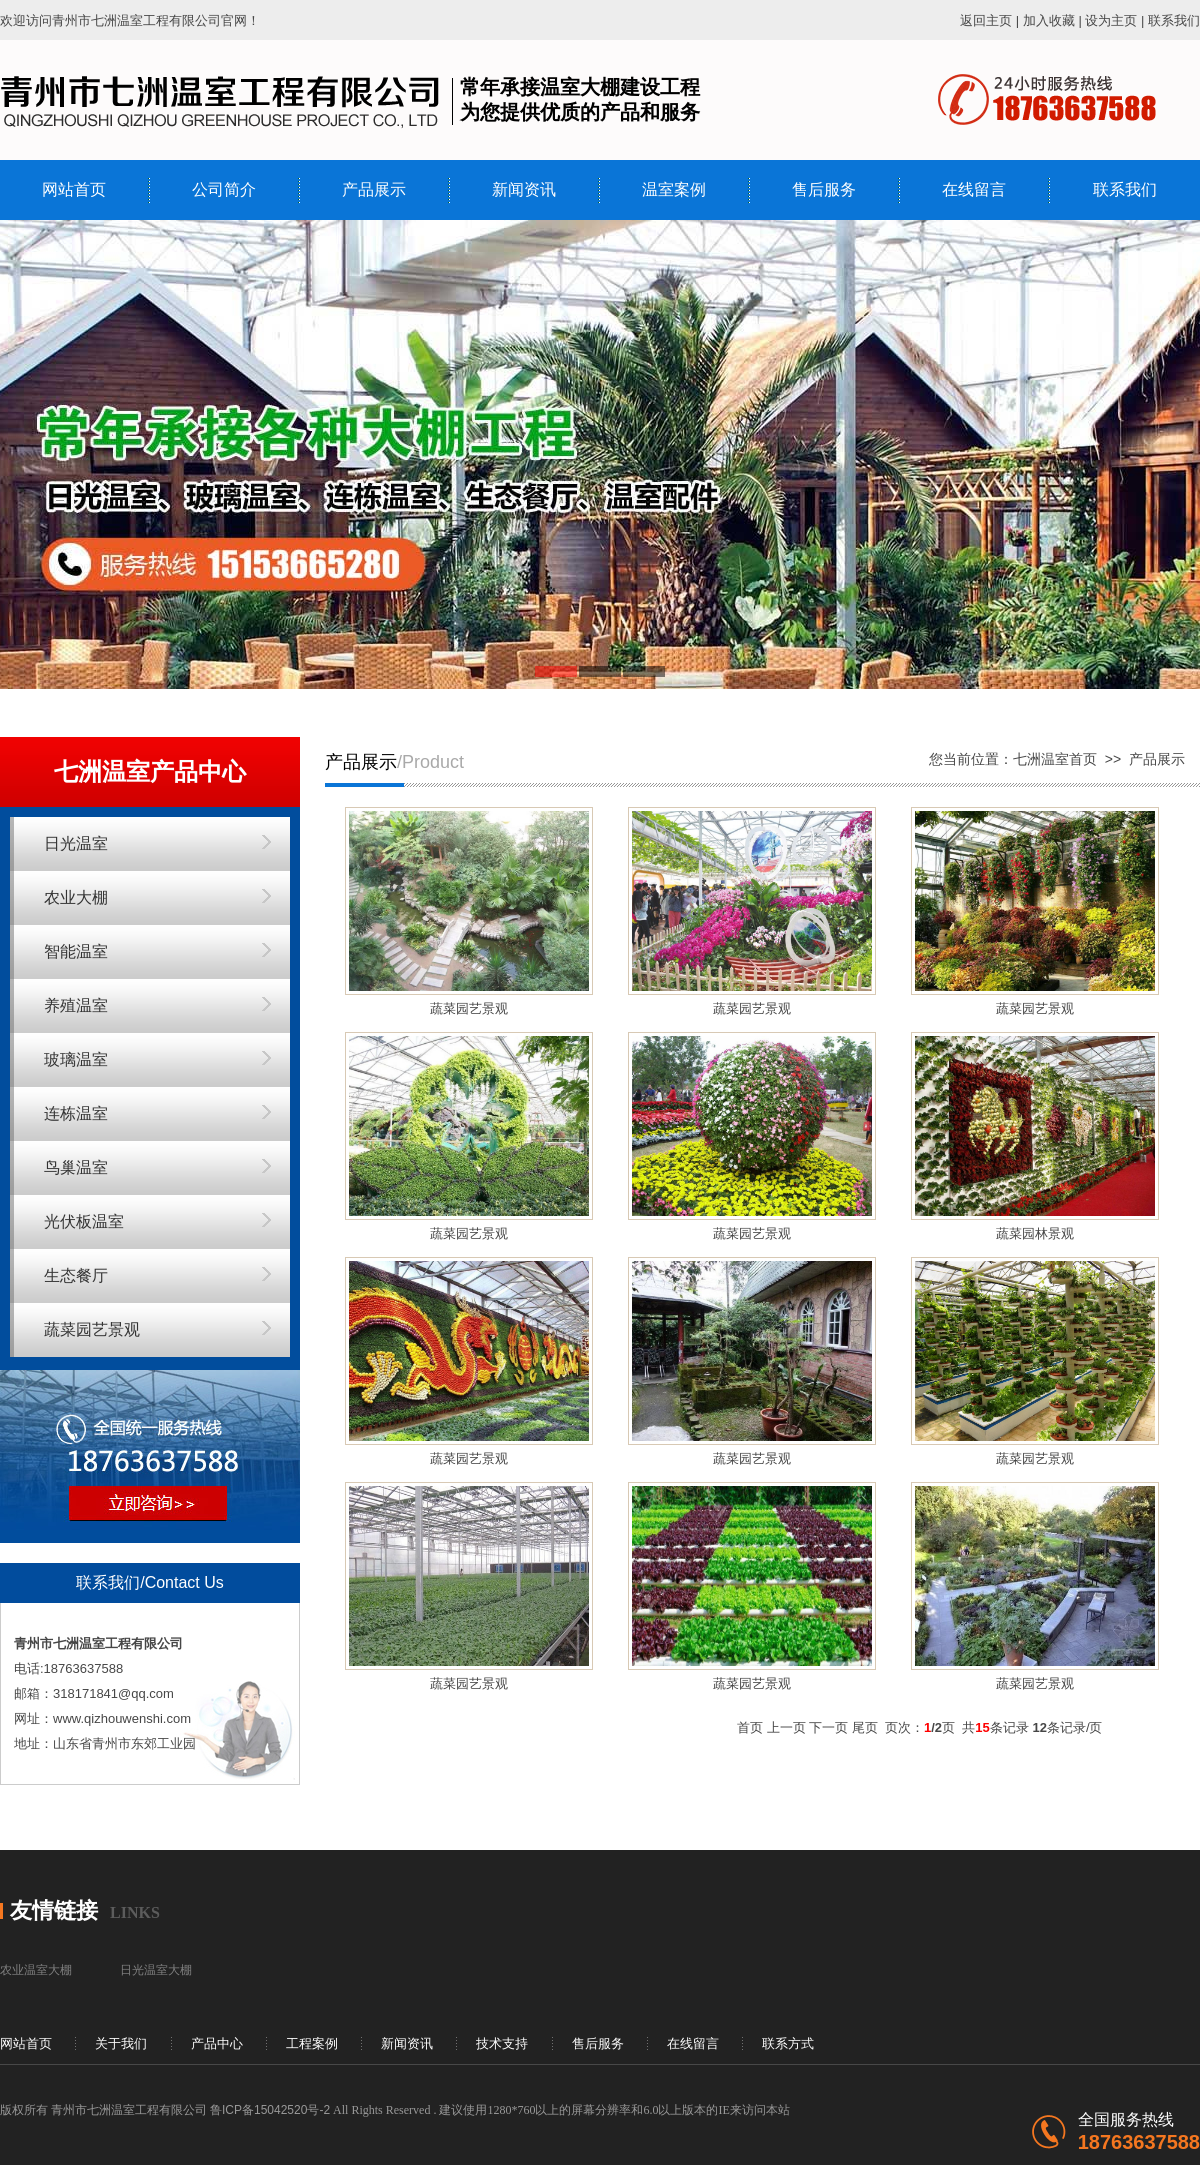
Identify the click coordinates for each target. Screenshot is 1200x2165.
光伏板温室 (84, 1221)
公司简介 (224, 189)
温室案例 (674, 189)
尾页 (865, 1727)
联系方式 (788, 2043)
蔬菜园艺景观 (92, 1329)
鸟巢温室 (76, 1167)
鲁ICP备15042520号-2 (270, 2110)
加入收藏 (1049, 20)
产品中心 (217, 2043)
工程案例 (312, 2043)
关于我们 (121, 2043)
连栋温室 (76, 1113)
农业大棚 (76, 897)
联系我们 (1174, 20)
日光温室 (76, 843)
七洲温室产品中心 (150, 771)
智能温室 (76, 951)
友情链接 (54, 1910)
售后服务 (824, 189)
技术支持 (502, 2043)
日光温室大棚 (156, 1970)
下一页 (828, 1727)
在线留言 (974, 189)
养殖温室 (76, 1005)
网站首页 (74, 189)
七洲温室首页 (1055, 759)
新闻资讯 (524, 189)
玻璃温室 (76, 1059)
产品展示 (374, 189)
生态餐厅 (76, 1275)
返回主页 (986, 20)
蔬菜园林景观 (1035, 1233)
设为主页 (1111, 20)
